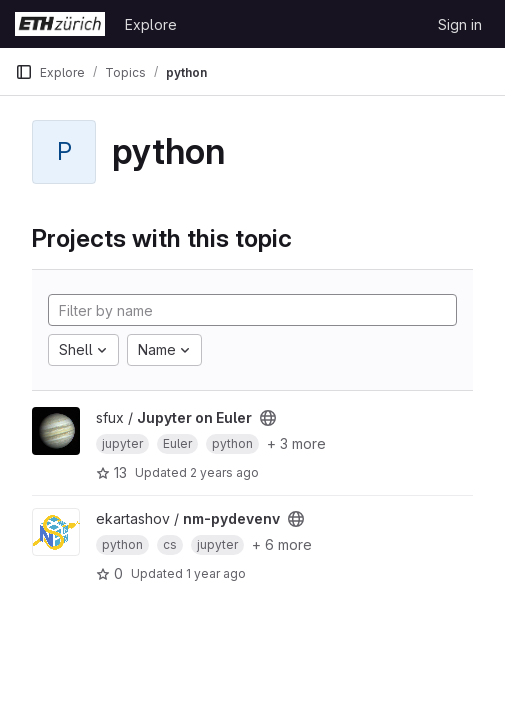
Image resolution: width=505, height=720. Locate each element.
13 (111, 472)
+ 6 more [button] (282, 544)
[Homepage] (60, 24)
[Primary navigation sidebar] (24, 72)
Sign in (460, 24)
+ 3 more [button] (296, 443)
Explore (151, 24)
